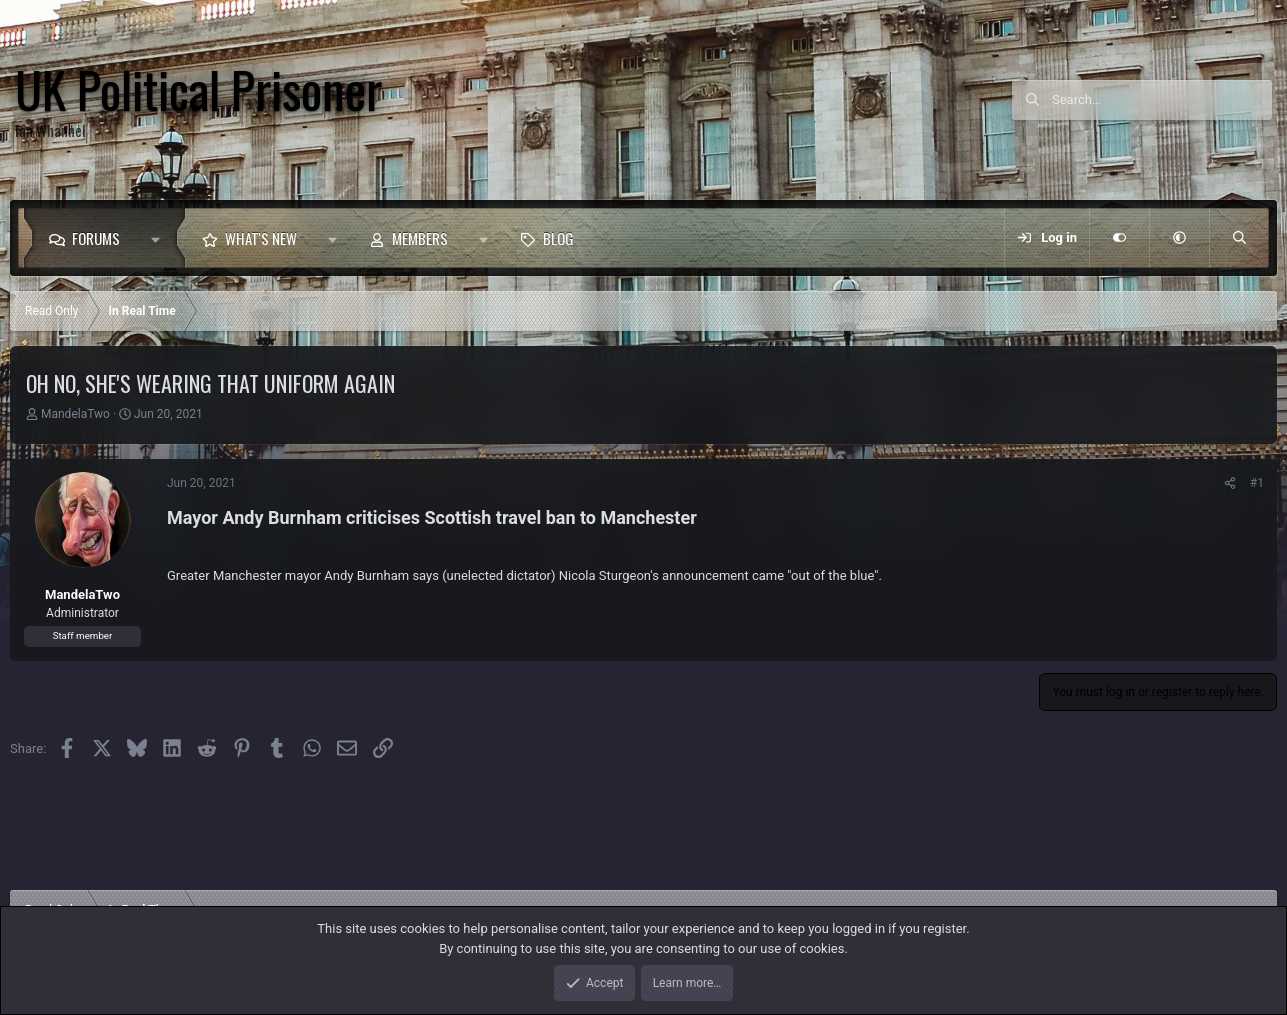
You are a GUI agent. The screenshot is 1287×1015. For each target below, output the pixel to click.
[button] (160, 238)
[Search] (1162, 100)
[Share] (1230, 483)
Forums (96, 238)
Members (420, 238)
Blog (558, 238)
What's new (261, 238)
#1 (1257, 483)
